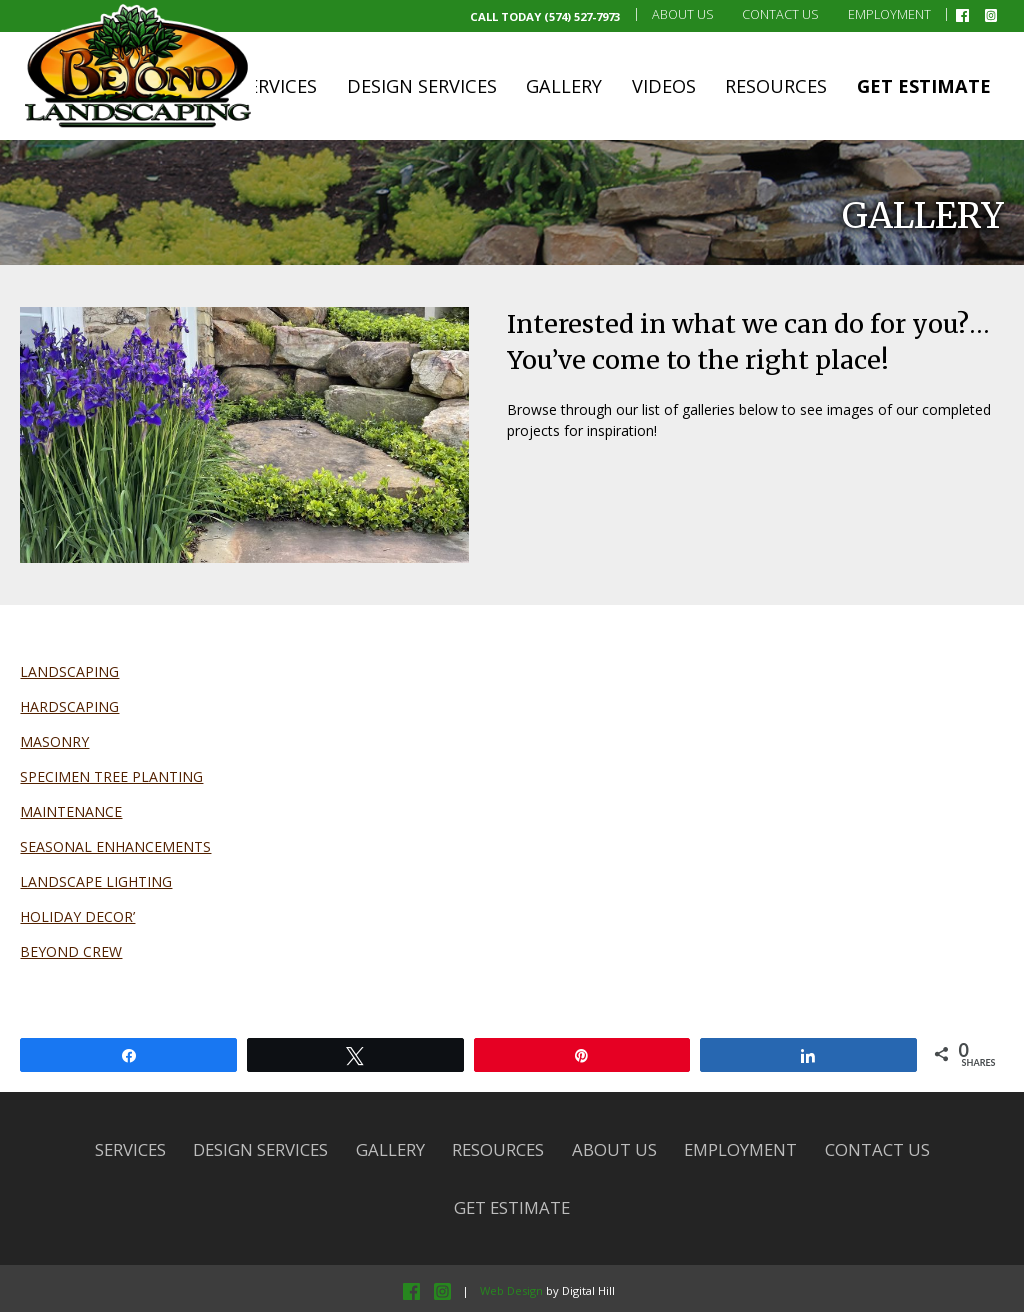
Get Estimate (924, 86)
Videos (664, 86)
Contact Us (780, 14)
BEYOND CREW (71, 951)
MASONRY (54, 741)
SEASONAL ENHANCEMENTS (115, 846)
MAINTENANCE (71, 811)
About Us (683, 14)
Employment (889, 14)
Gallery (564, 86)
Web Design (511, 1290)
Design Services (422, 86)
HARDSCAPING (69, 706)
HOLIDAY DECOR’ (77, 916)
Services (277, 86)
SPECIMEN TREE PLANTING (111, 776)
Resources (776, 86)
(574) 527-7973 (582, 16)
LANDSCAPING (69, 671)
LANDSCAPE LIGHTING (96, 881)
